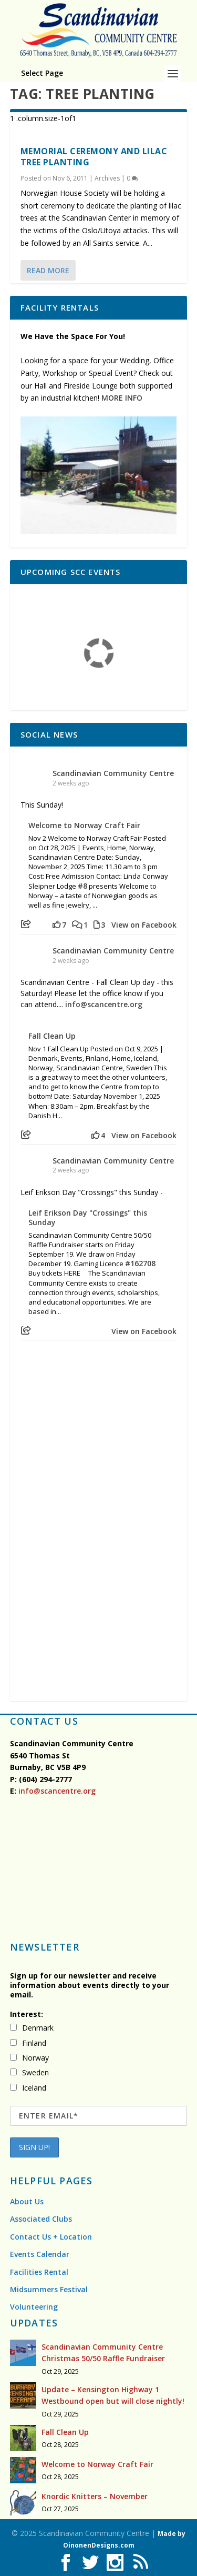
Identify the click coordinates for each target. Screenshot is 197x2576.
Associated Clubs (41, 2219)
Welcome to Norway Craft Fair (84, 825)
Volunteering (34, 2307)
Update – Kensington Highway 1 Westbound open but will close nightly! (113, 2395)
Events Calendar (39, 2254)
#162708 (140, 1263)
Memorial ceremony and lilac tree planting (94, 156)
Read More (48, 270)
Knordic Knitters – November (95, 2496)
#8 (82, 886)
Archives (107, 178)
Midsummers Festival (49, 2289)
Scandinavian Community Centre (113, 773)
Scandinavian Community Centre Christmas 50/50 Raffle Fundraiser (103, 2352)
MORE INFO (121, 398)
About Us (27, 2201)
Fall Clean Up (52, 1036)
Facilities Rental (39, 2272)
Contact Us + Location (51, 2237)
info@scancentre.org (103, 1004)
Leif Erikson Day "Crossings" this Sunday (87, 1217)
